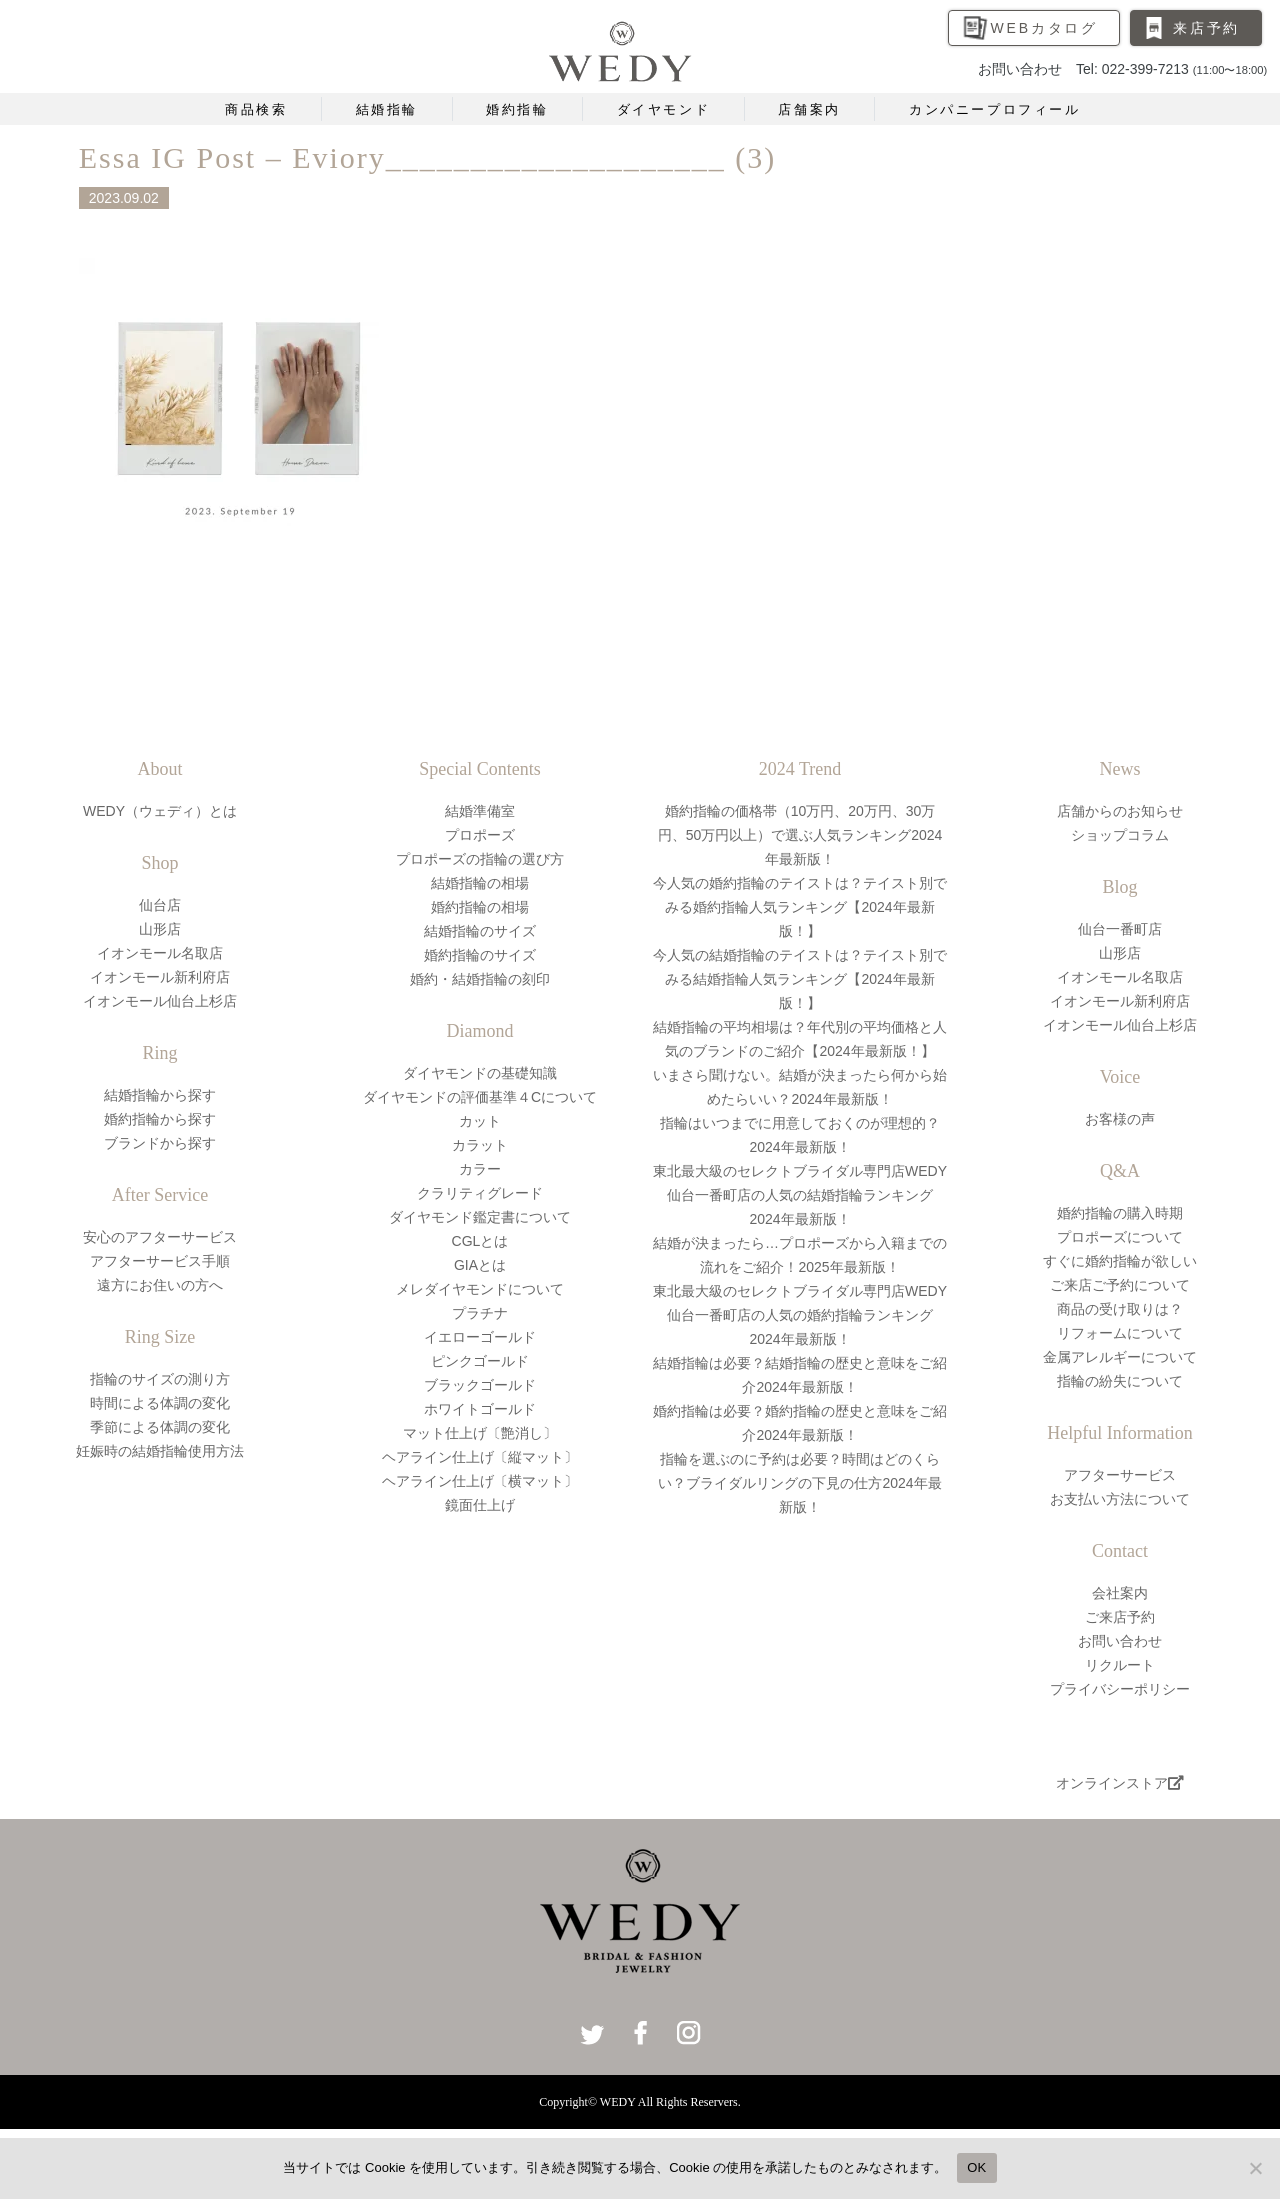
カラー (480, 1169)
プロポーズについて (1120, 1237)
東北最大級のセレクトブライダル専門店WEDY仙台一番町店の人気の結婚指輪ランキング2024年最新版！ (800, 1195)
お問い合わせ (1120, 1641)
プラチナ (480, 1313)
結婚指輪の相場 (480, 883)
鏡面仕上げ (480, 1505)
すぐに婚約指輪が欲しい (1120, 1261)
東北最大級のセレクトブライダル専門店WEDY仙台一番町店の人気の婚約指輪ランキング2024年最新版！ (800, 1315)
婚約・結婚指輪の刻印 (480, 979)
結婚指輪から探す (160, 1095)
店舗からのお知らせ (1120, 811)
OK (976, 2167)
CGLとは (480, 1241)
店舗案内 (809, 109)
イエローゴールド (480, 1337)
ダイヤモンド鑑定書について (480, 1217)
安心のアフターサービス (160, 1237)
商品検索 (256, 109)
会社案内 (1120, 1593)
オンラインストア (1120, 1783)
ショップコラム (1120, 835)
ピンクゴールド (480, 1361)
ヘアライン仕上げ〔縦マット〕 (480, 1457)
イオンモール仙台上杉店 (160, 1001)
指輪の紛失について (1120, 1381)
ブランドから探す (160, 1143)
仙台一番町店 (1120, 929)
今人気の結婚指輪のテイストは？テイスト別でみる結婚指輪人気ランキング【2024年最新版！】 (800, 979)
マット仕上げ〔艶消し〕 (480, 1433)
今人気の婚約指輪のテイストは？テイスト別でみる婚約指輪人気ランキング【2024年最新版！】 (800, 907)
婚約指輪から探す (160, 1119)
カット (480, 1121)
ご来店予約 (1120, 1617)
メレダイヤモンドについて (480, 1289)
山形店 (160, 929)
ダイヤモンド (664, 109)
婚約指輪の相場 (480, 907)
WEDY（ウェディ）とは (160, 811)
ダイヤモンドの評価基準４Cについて (480, 1097)
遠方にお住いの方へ (160, 1285)
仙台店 (160, 905)
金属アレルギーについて (1120, 1357)
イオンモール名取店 (160, 953)
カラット (480, 1145)
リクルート (1120, 1665)
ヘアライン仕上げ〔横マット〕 (480, 1481)
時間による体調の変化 (160, 1403)
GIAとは (480, 1265)
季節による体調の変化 (160, 1427)
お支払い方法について (1120, 1499)
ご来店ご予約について (1120, 1285)
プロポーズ (480, 835)
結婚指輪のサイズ (480, 931)
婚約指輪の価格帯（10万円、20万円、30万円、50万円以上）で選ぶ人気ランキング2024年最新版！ (800, 835)
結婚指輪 (387, 109)
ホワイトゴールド (480, 1409)
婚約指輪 (517, 109)
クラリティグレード (480, 1193)
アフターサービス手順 (160, 1261)
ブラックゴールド (480, 1385)
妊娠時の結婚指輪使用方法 (160, 1451)
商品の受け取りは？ (1120, 1309)
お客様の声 (1120, 1119)
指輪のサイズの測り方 (160, 1379)
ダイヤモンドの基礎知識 (480, 1073)
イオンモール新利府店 (160, 977)
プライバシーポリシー (1120, 1689)
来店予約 (1206, 28)
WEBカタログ (1045, 28)
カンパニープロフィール (995, 109)
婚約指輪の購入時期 (1120, 1213)
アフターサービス (1120, 1475)
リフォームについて (1120, 1333)
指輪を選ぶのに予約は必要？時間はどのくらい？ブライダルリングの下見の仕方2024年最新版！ (799, 1483)
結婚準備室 (480, 811)
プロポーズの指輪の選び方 (480, 859)
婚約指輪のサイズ (480, 955)
